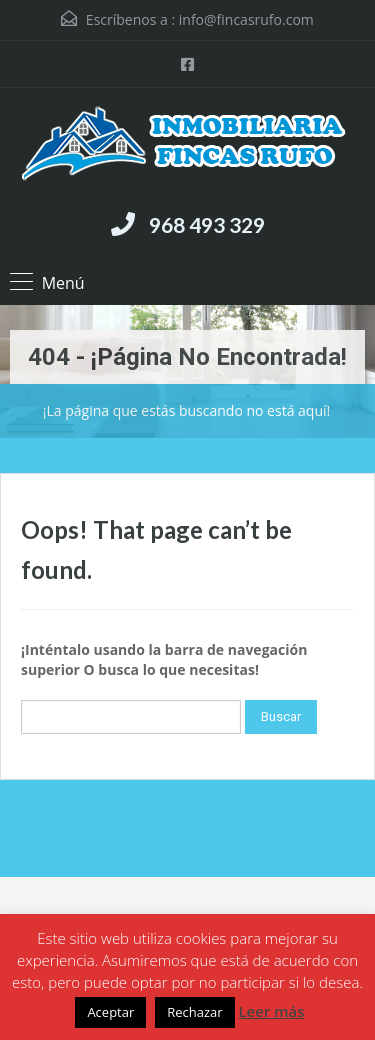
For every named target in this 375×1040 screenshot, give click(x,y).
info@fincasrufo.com (246, 19)
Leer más (271, 1011)
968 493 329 (207, 224)
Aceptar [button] (110, 1012)
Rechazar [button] (194, 1012)
